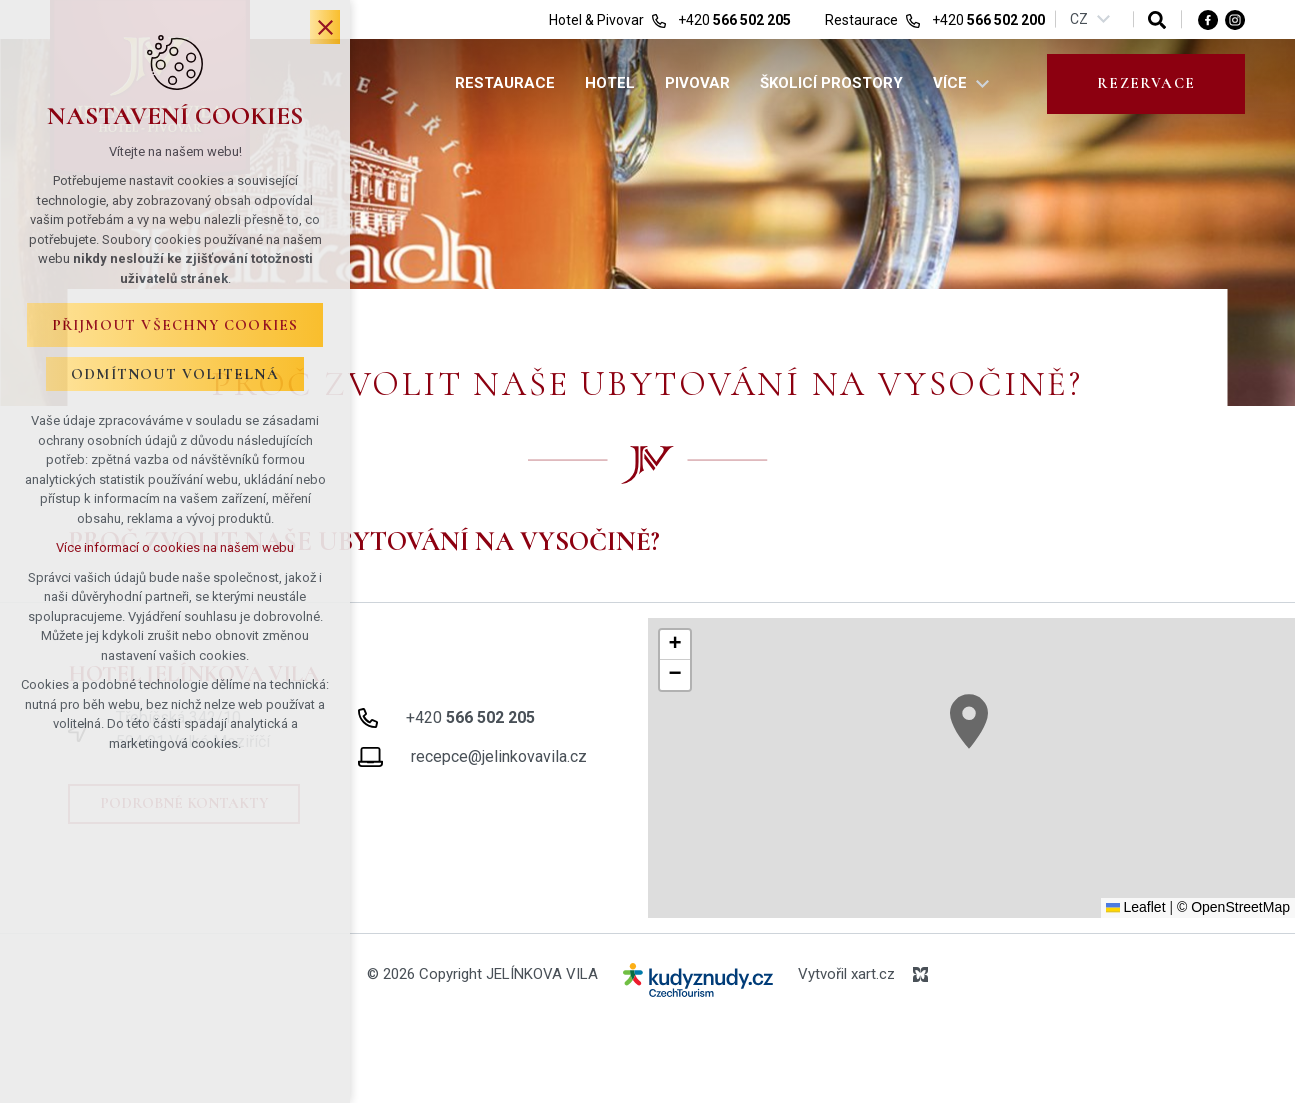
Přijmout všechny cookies (175, 325)
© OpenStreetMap (1233, 907)
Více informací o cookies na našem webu (175, 547)
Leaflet (1136, 907)
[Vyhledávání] (1157, 19)
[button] (969, 721)
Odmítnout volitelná (175, 374)
